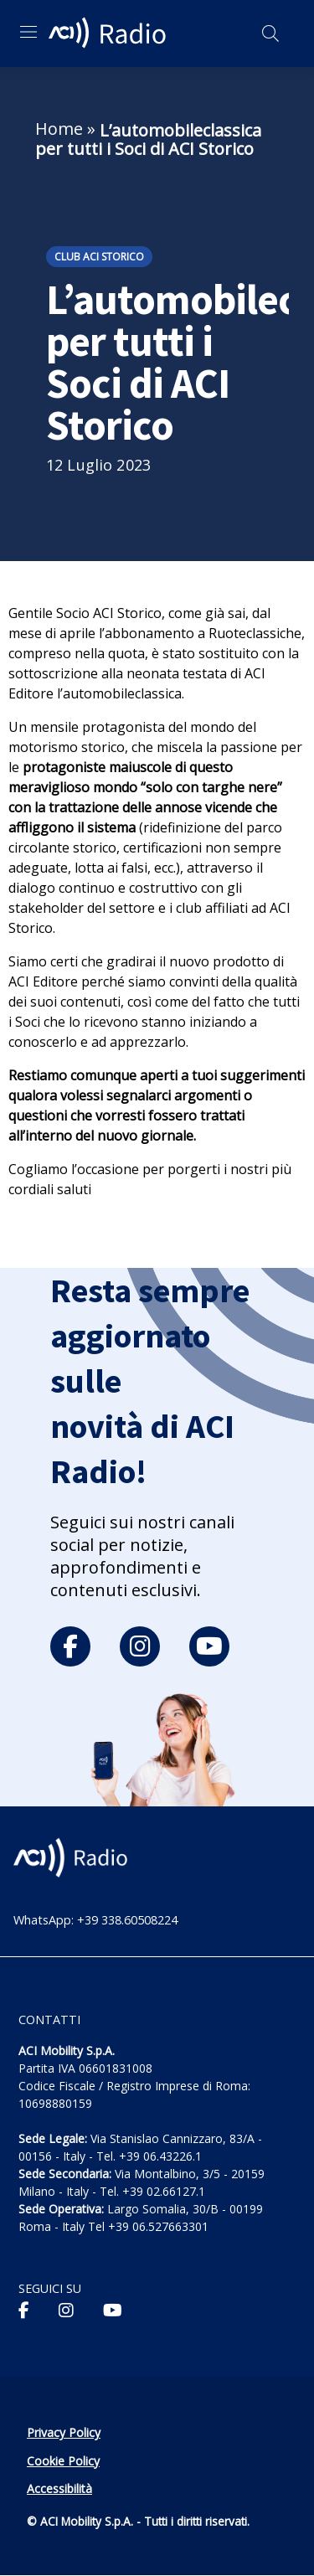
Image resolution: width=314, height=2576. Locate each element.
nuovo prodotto (219, 961)
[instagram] (140, 1646)
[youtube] (209, 1646)
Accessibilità (59, 2488)
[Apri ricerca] (270, 33)
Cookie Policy (63, 2461)
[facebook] (70, 1646)
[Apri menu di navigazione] (28, 32)
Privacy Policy (63, 2432)
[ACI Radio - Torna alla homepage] (109, 33)
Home (59, 128)
